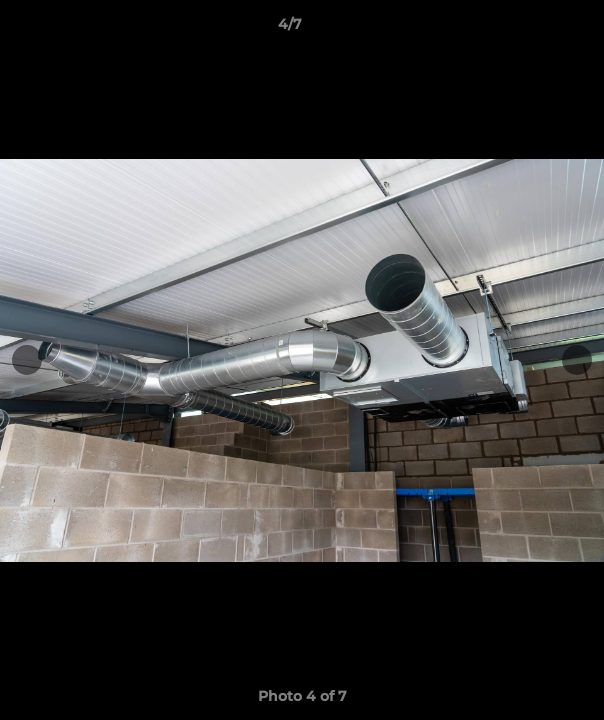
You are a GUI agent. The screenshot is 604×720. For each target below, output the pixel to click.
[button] (532, 29)
